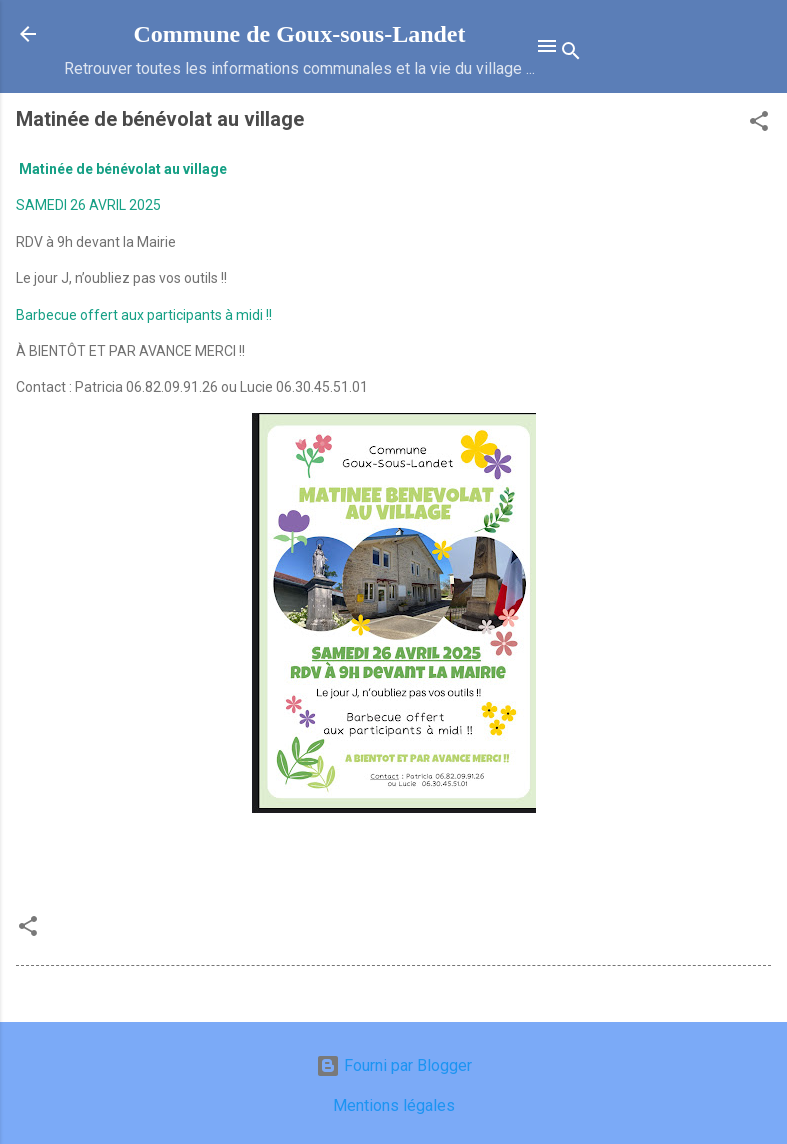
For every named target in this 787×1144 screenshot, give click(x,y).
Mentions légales (394, 1105)
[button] (759, 124)
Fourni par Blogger (394, 1065)
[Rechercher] (571, 54)
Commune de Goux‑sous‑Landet (299, 34)
